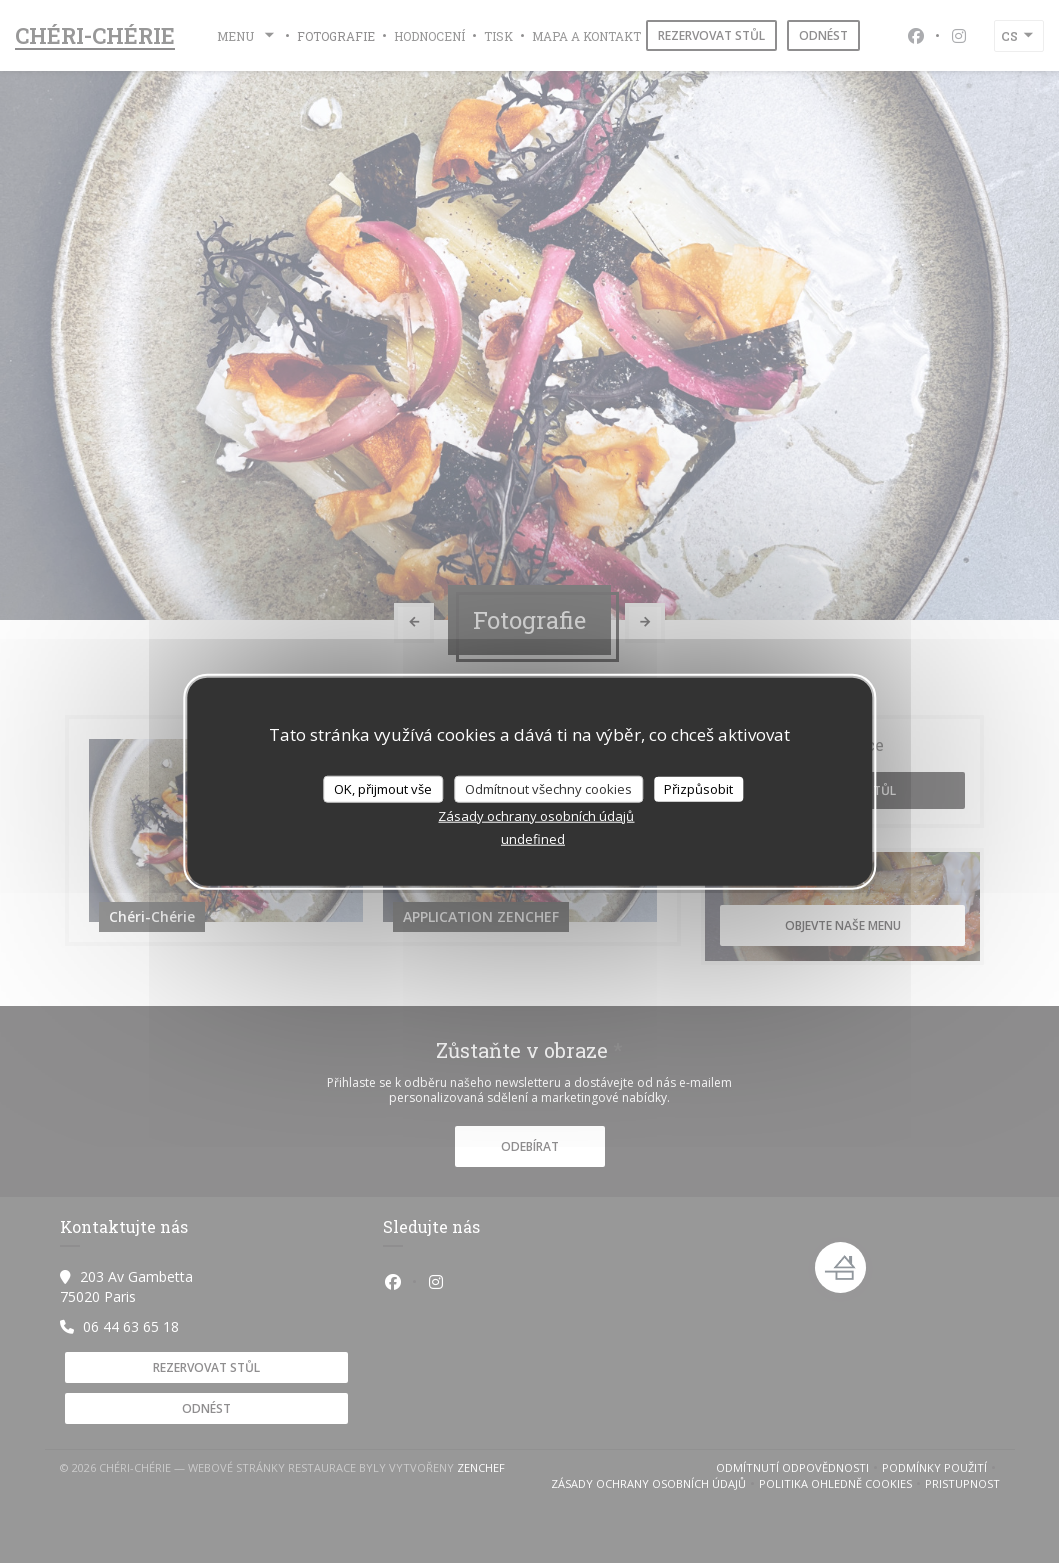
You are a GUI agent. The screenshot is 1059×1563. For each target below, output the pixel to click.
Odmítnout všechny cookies (548, 788)
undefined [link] (533, 839)
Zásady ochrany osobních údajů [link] (536, 816)
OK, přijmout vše (383, 788)
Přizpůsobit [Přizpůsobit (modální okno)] (698, 788)
